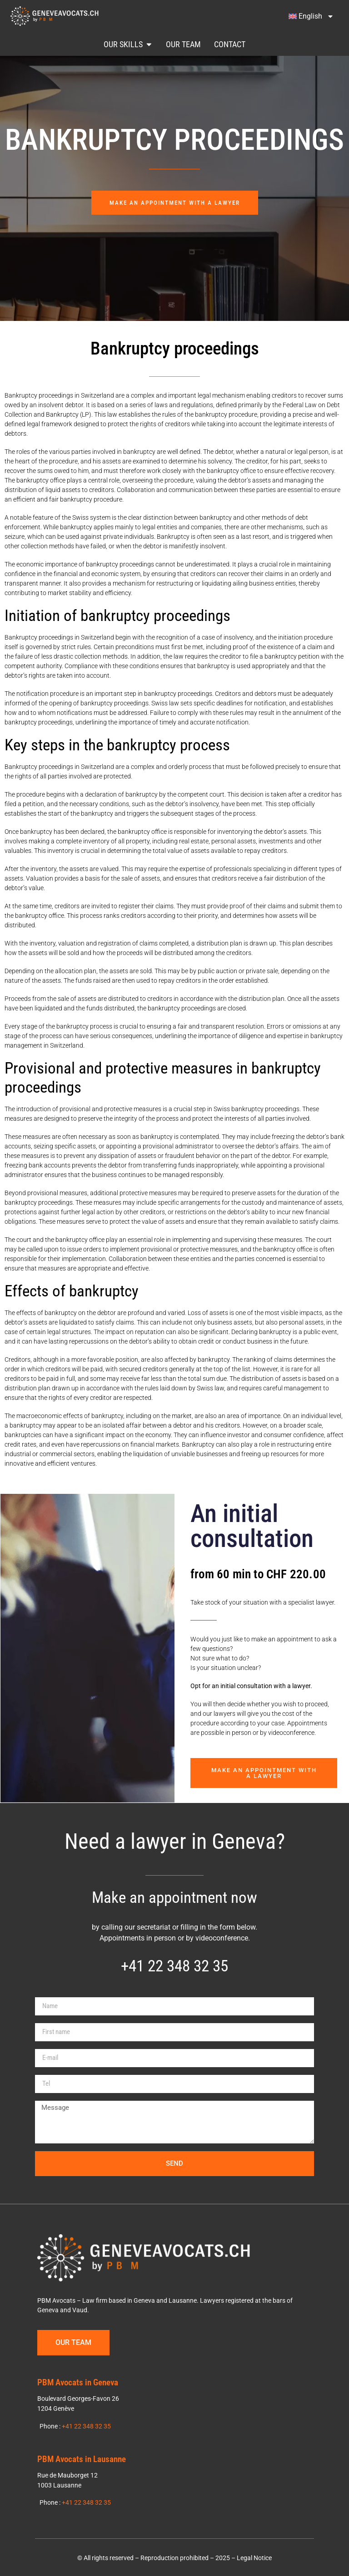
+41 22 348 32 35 (174, 1964)
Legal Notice (254, 2557)
